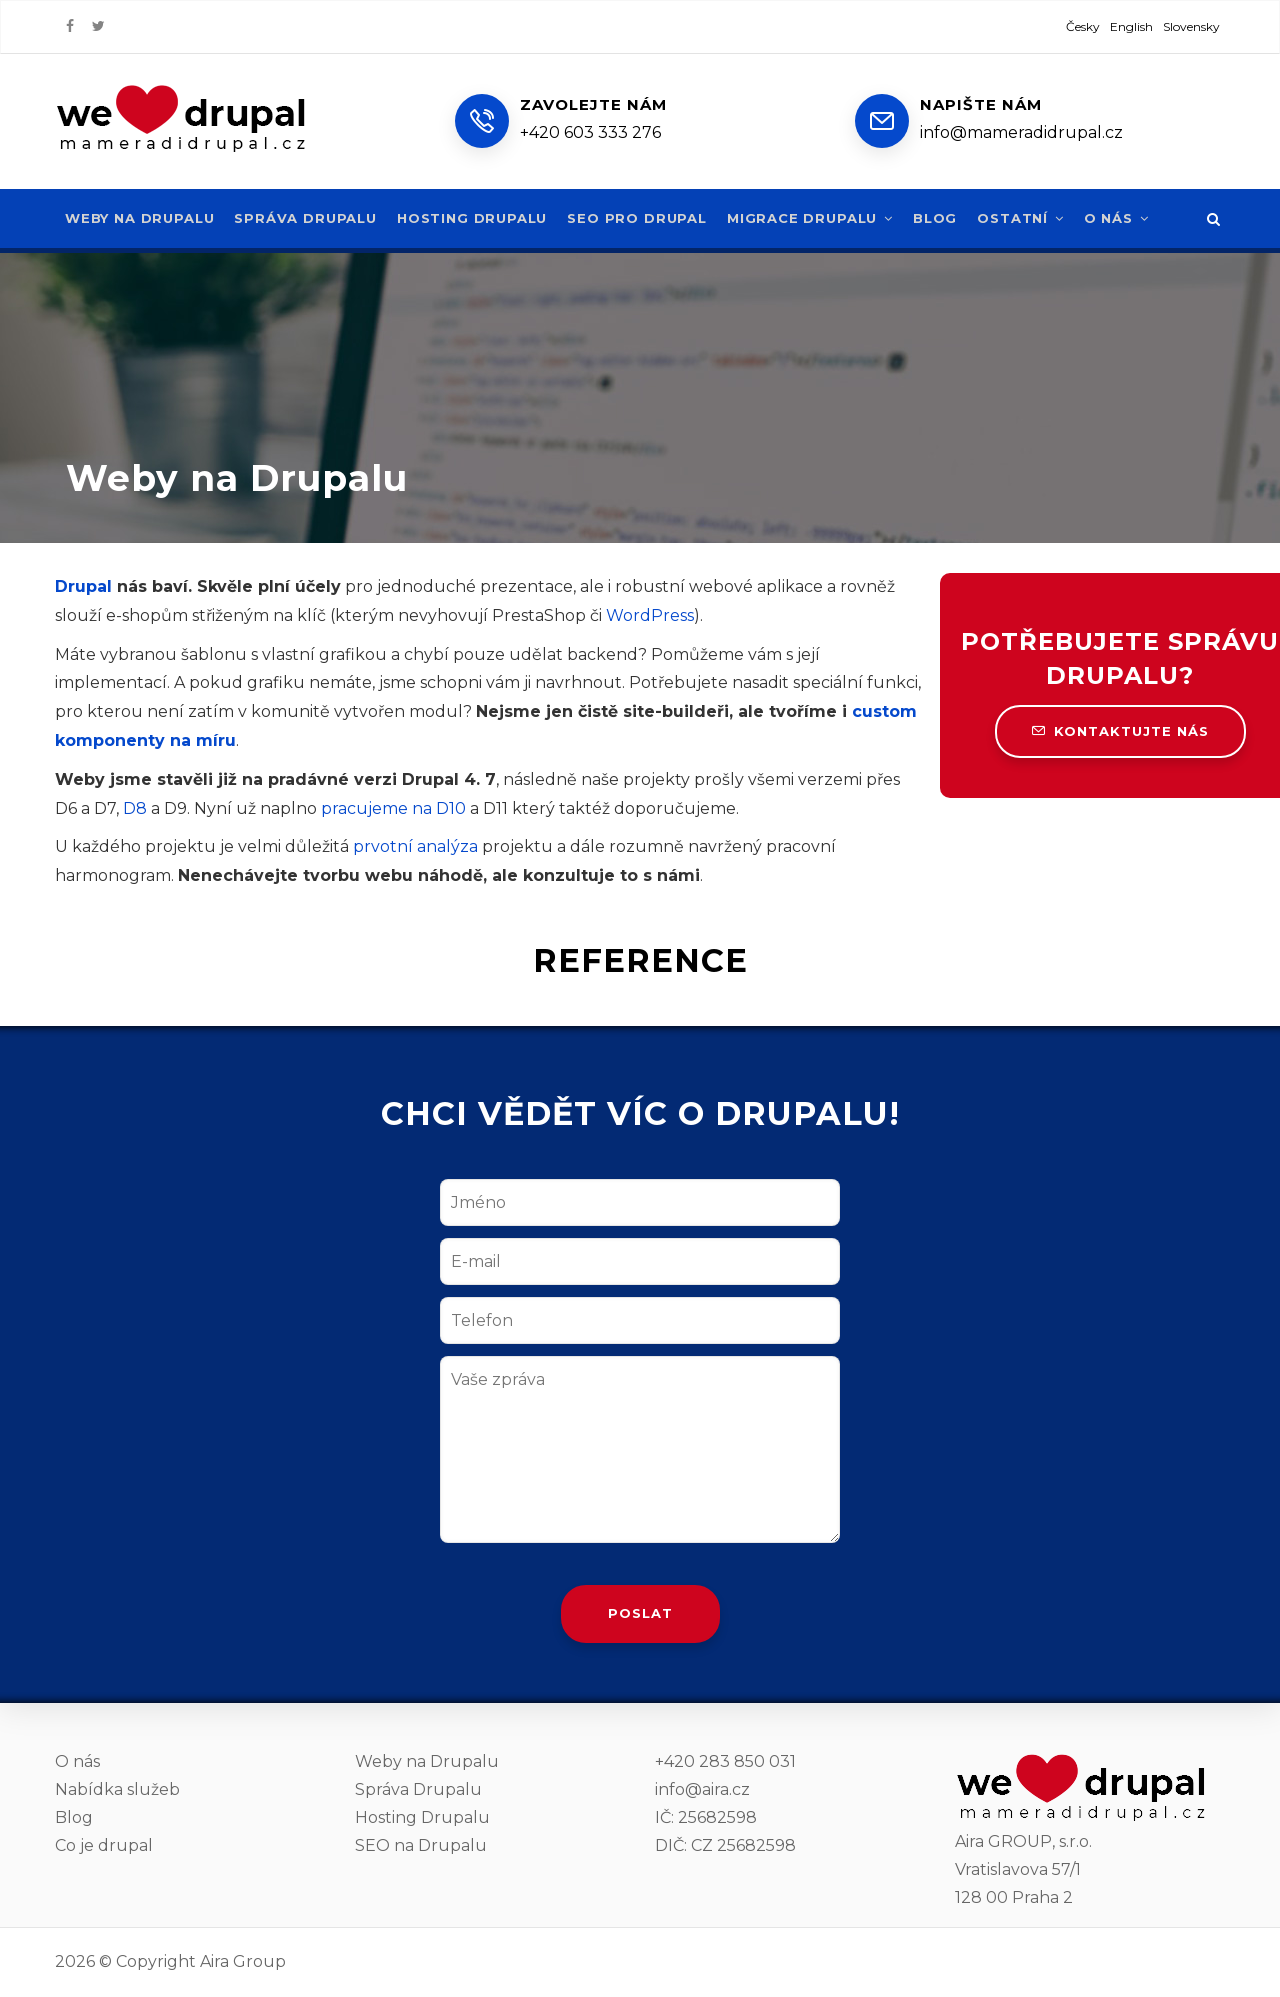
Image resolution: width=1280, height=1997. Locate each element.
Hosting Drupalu (478, 218)
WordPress (650, 615)
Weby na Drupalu (141, 218)
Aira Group (243, 1961)
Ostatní (1035, 218)
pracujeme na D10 (393, 808)
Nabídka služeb (117, 1789)
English (1131, 26)
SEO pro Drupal (646, 218)
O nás (1132, 218)
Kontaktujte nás (1120, 731)
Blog (948, 218)
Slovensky (1191, 26)
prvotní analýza (415, 846)
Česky (1083, 26)
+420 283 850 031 (725, 1761)
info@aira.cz (702, 1789)
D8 (135, 808)
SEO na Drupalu (421, 1845)
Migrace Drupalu (821, 218)
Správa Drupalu (309, 218)
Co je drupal (104, 1845)
